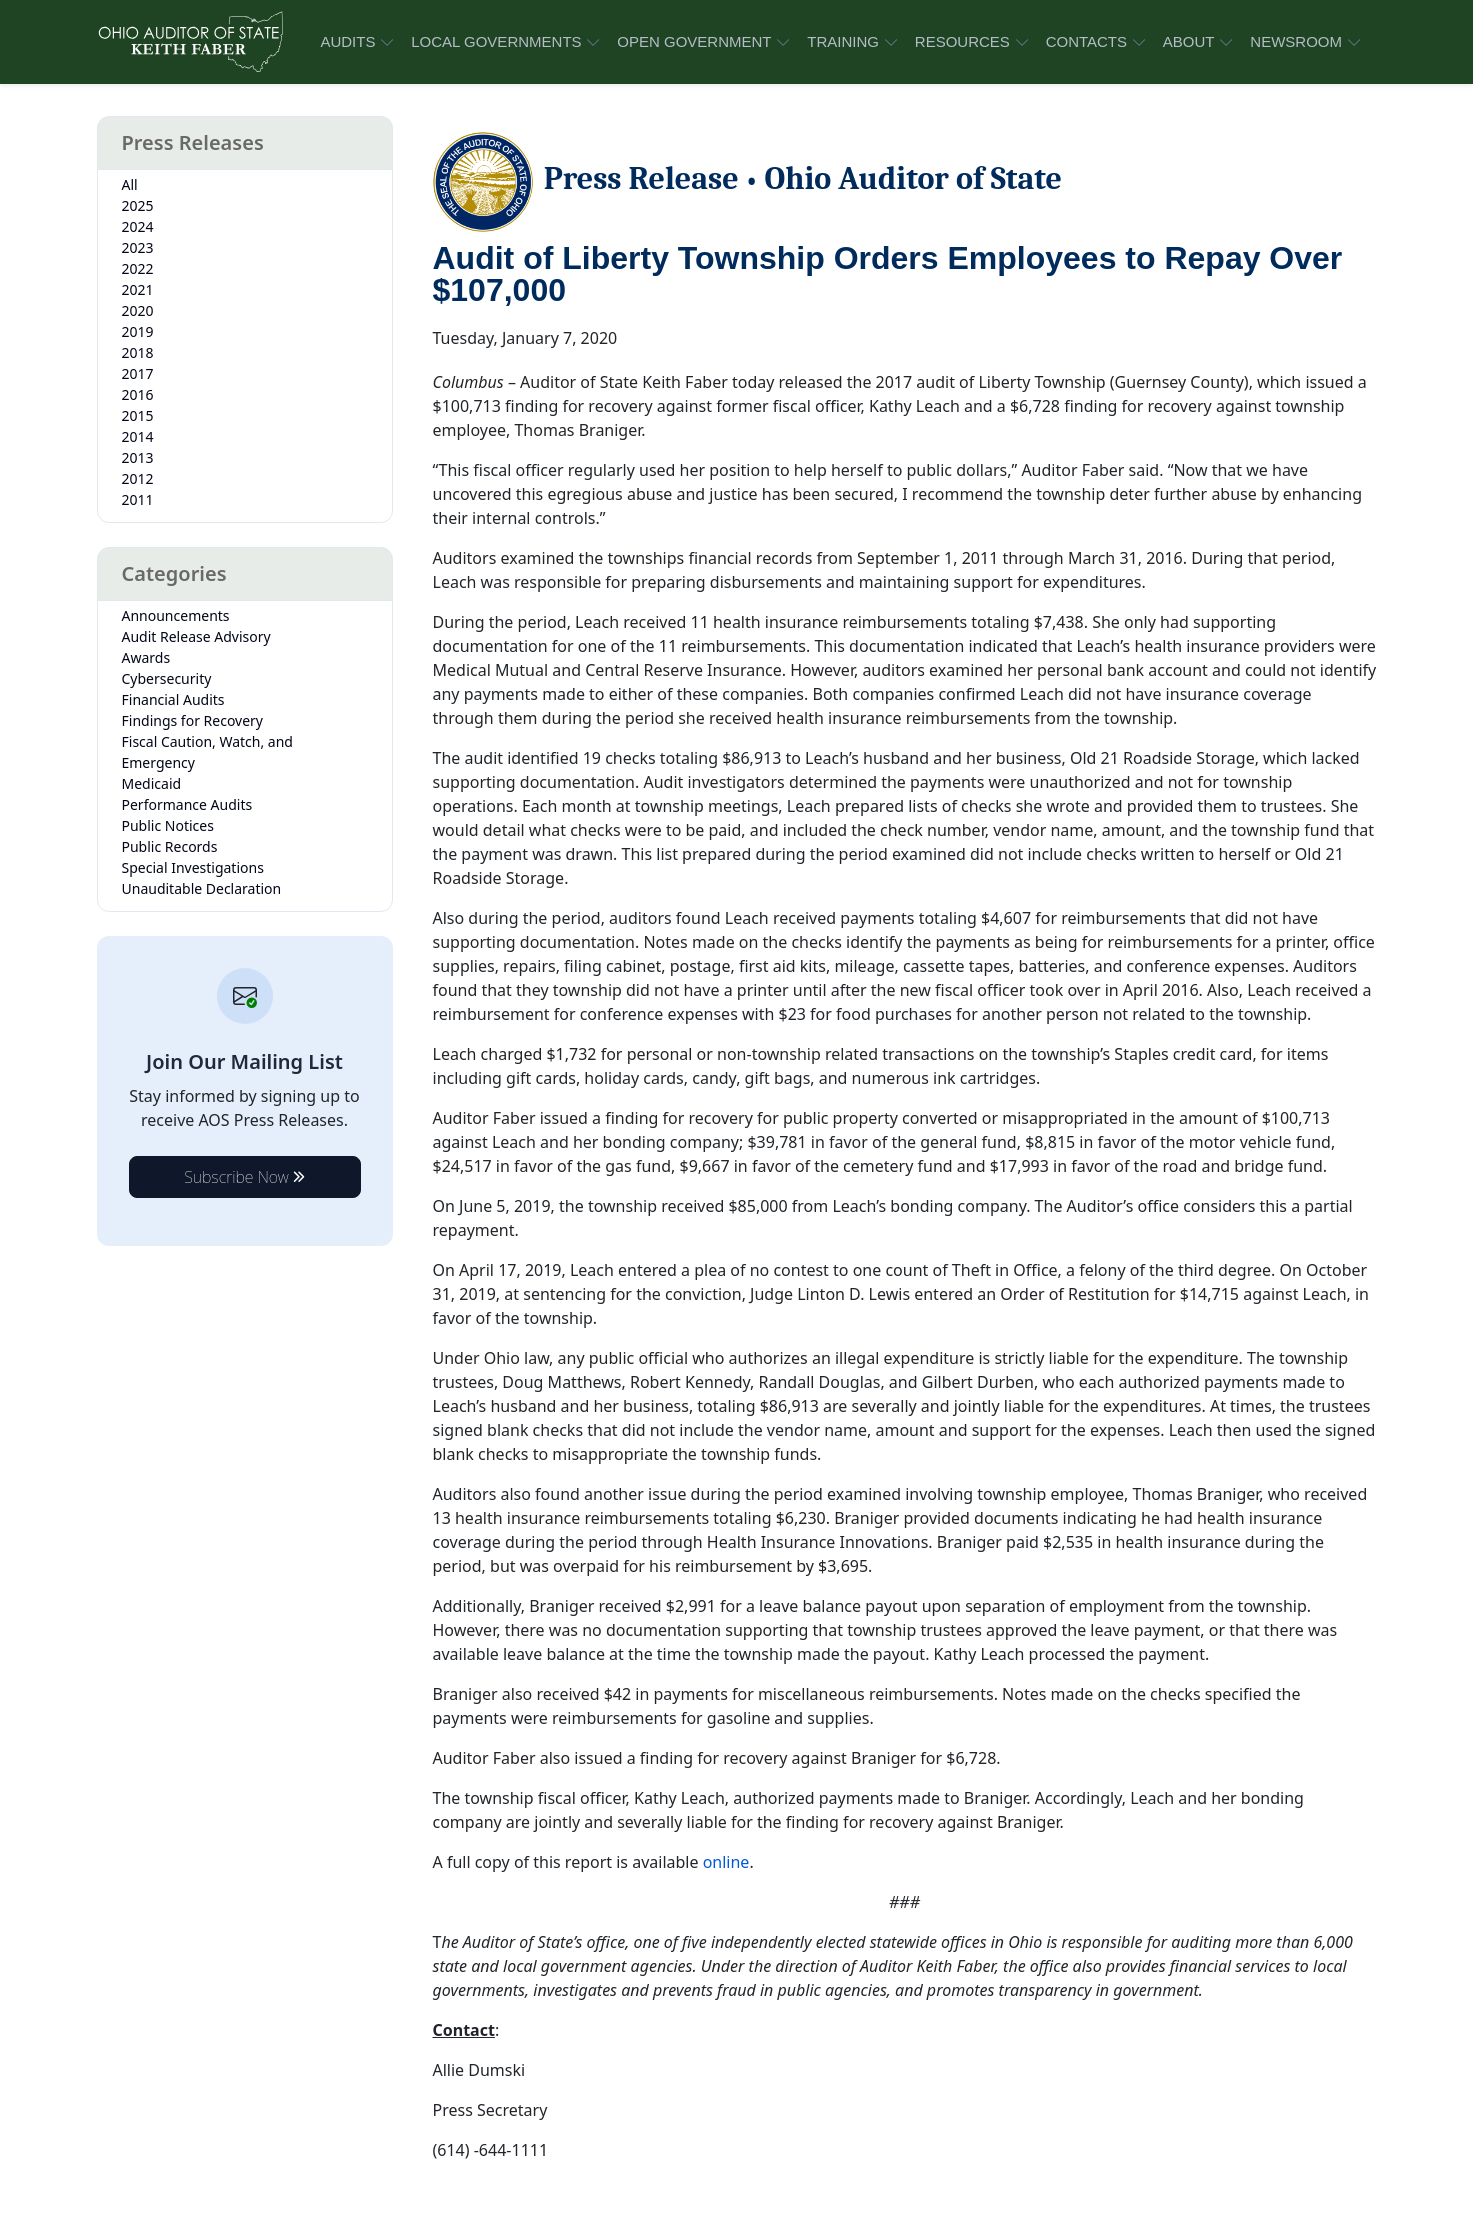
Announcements (176, 615)
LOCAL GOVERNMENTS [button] (496, 41)
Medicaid (152, 783)
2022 (138, 268)
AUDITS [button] (347, 41)
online (726, 1862)
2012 (138, 478)
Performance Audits (187, 804)
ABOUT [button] (1189, 41)
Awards (146, 657)
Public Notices (168, 825)
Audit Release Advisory (196, 636)
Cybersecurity (167, 678)
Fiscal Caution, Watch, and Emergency (207, 752)
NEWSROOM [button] (1296, 41)
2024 (138, 226)
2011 (138, 499)
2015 (138, 415)
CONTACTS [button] (1086, 41)
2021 (138, 289)
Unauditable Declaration (202, 888)
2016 (138, 394)
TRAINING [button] (843, 41)
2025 (138, 205)
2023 (138, 247)
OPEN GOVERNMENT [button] (694, 41)
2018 (138, 352)
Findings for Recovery (193, 720)
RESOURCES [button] (962, 41)
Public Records (170, 846)
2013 (138, 457)
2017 (138, 373)
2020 (138, 310)
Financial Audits (173, 699)
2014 (138, 436)
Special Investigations (193, 867)
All (130, 184)
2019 (138, 331)
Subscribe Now (244, 1177)
